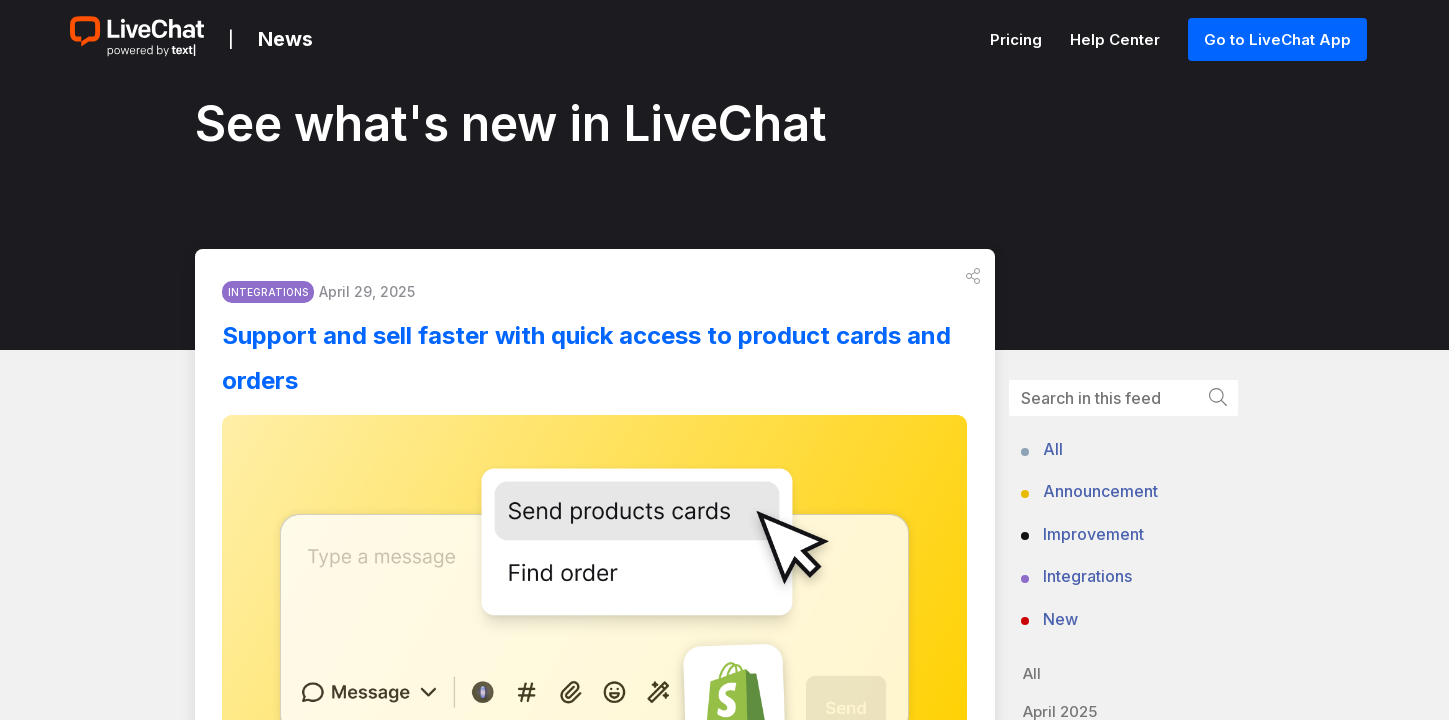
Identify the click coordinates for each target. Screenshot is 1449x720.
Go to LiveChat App (1277, 39)
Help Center (1117, 39)
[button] (973, 281)
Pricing (1018, 39)
